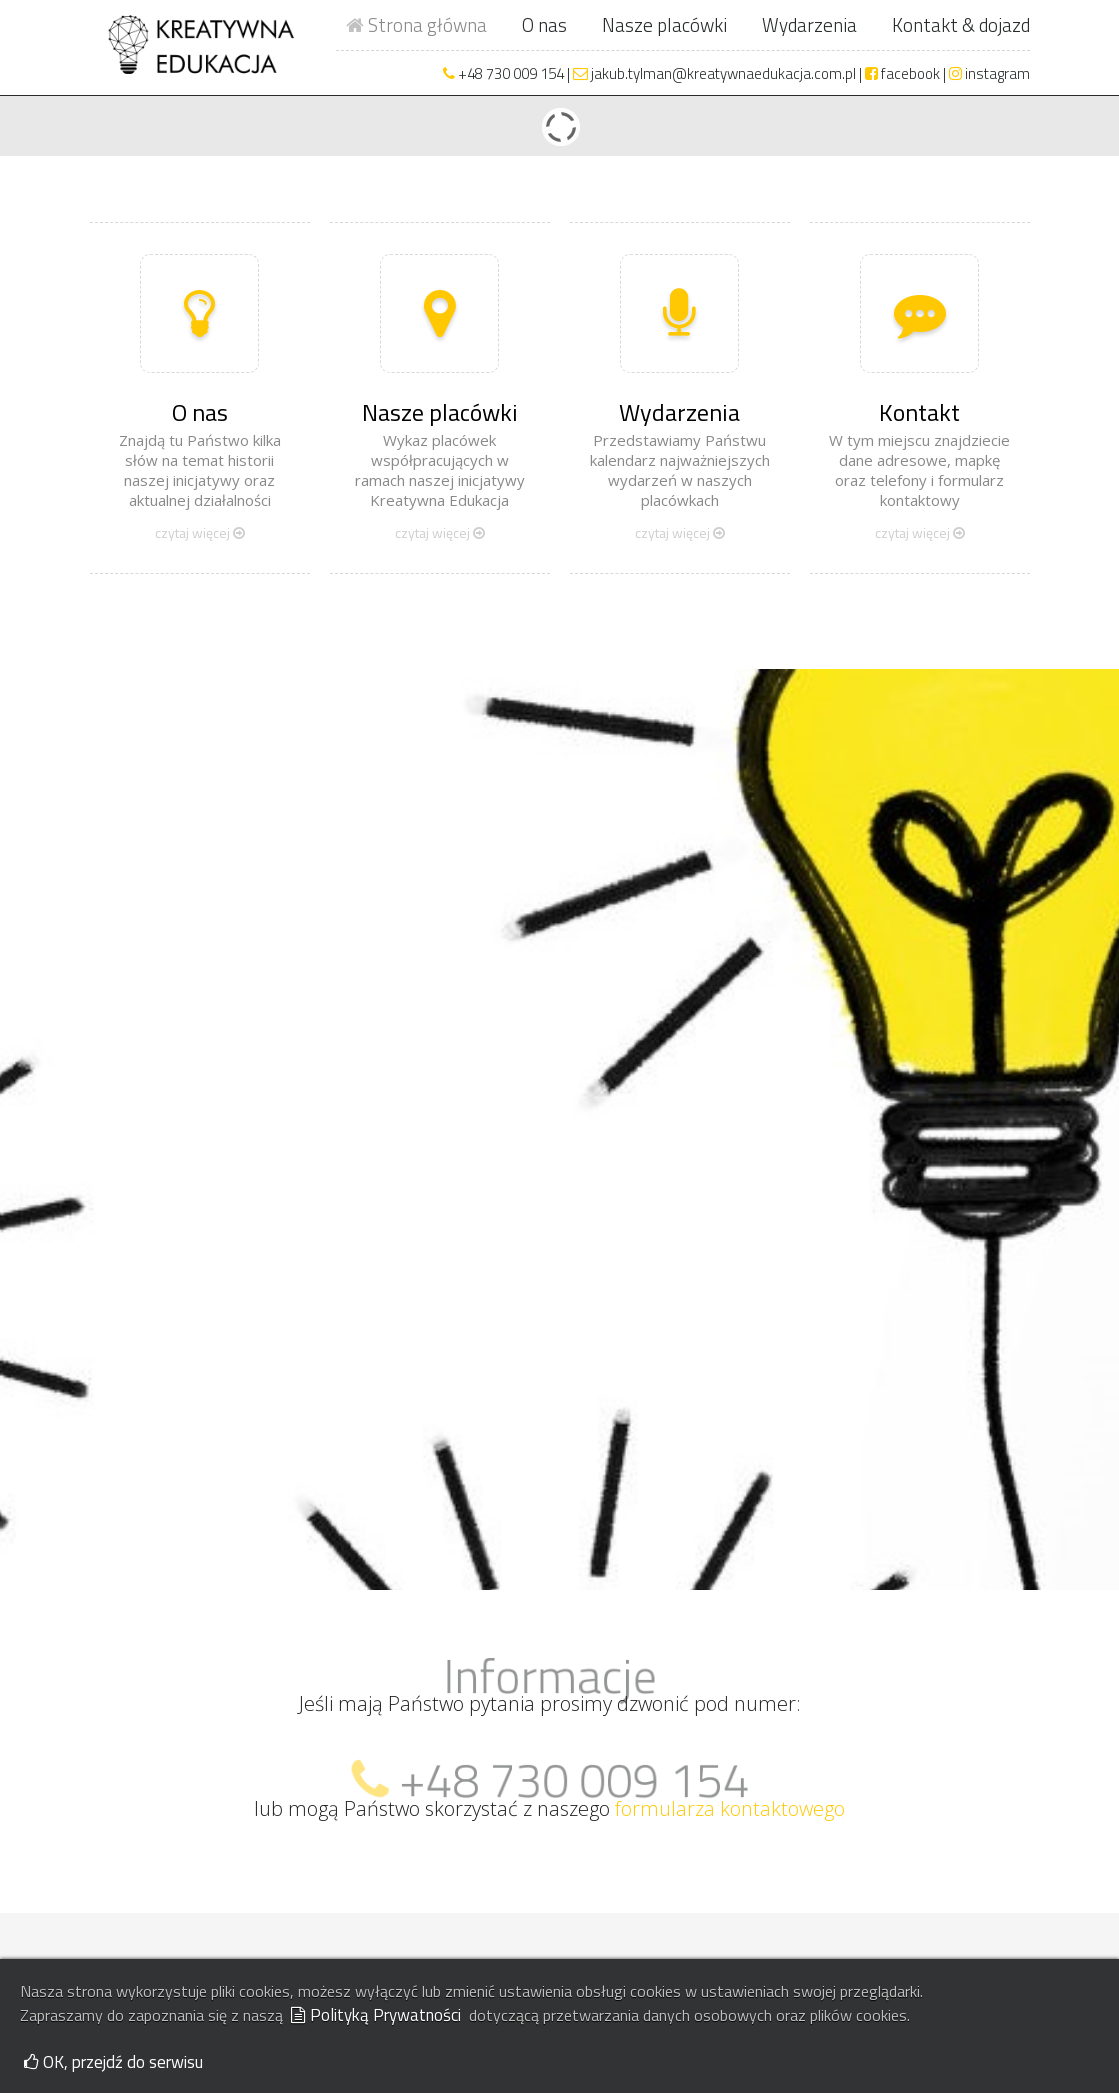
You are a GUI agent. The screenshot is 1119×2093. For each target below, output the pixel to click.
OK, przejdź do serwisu (113, 2062)
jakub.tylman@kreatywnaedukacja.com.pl (714, 73)
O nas (544, 24)
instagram (989, 73)
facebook (902, 73)
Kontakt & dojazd (961, 24)
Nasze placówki (664, 24)
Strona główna (416, 24)
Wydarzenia (809, 24)
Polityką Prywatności (376, 2015)
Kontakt (919, 412)
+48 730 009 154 (511, 73)
